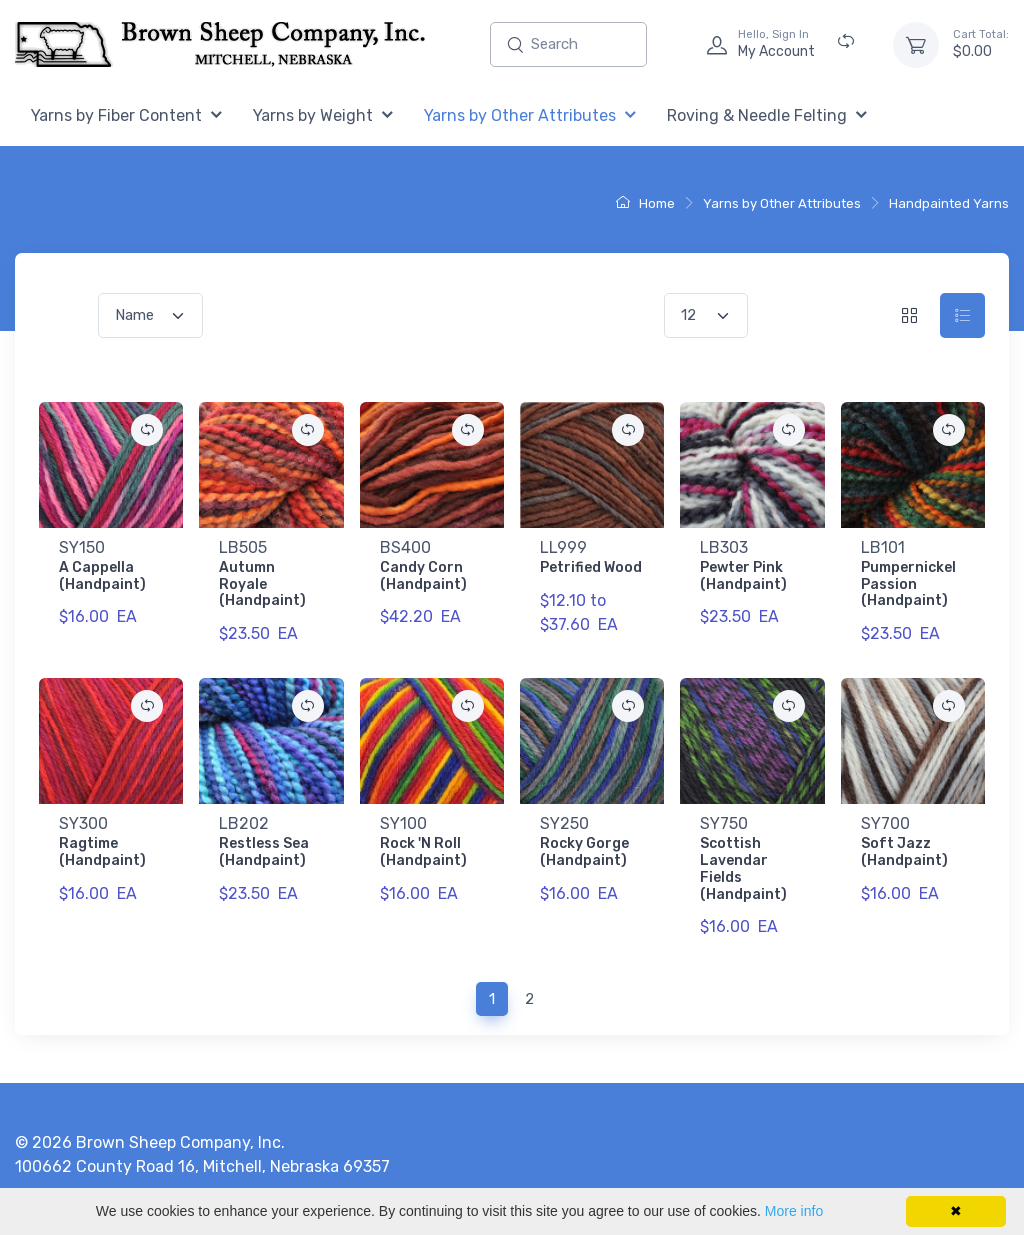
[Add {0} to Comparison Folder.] (147, 430)
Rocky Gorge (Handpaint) (584, 852)
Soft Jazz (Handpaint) (904, 852)
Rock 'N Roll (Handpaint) (423, 852)
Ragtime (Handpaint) (102, 852)
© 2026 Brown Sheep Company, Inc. (150, 1142)
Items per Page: (605, 315)
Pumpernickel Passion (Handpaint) (908, 584)
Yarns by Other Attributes (782, 203)
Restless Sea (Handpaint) (264, 852)
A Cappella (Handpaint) (102, 576)
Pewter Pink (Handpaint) (743, 576)
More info (794, 1211)
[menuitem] (126, 116)
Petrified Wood (591, 567)
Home (645, 203)
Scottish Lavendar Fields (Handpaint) (743, 868)
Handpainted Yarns (949, 203)
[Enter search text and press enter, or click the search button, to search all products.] (568, 44)
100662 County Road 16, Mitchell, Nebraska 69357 (202, 1166)
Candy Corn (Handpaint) (423, 576)
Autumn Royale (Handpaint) (262, 584)
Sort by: (64, 315)
